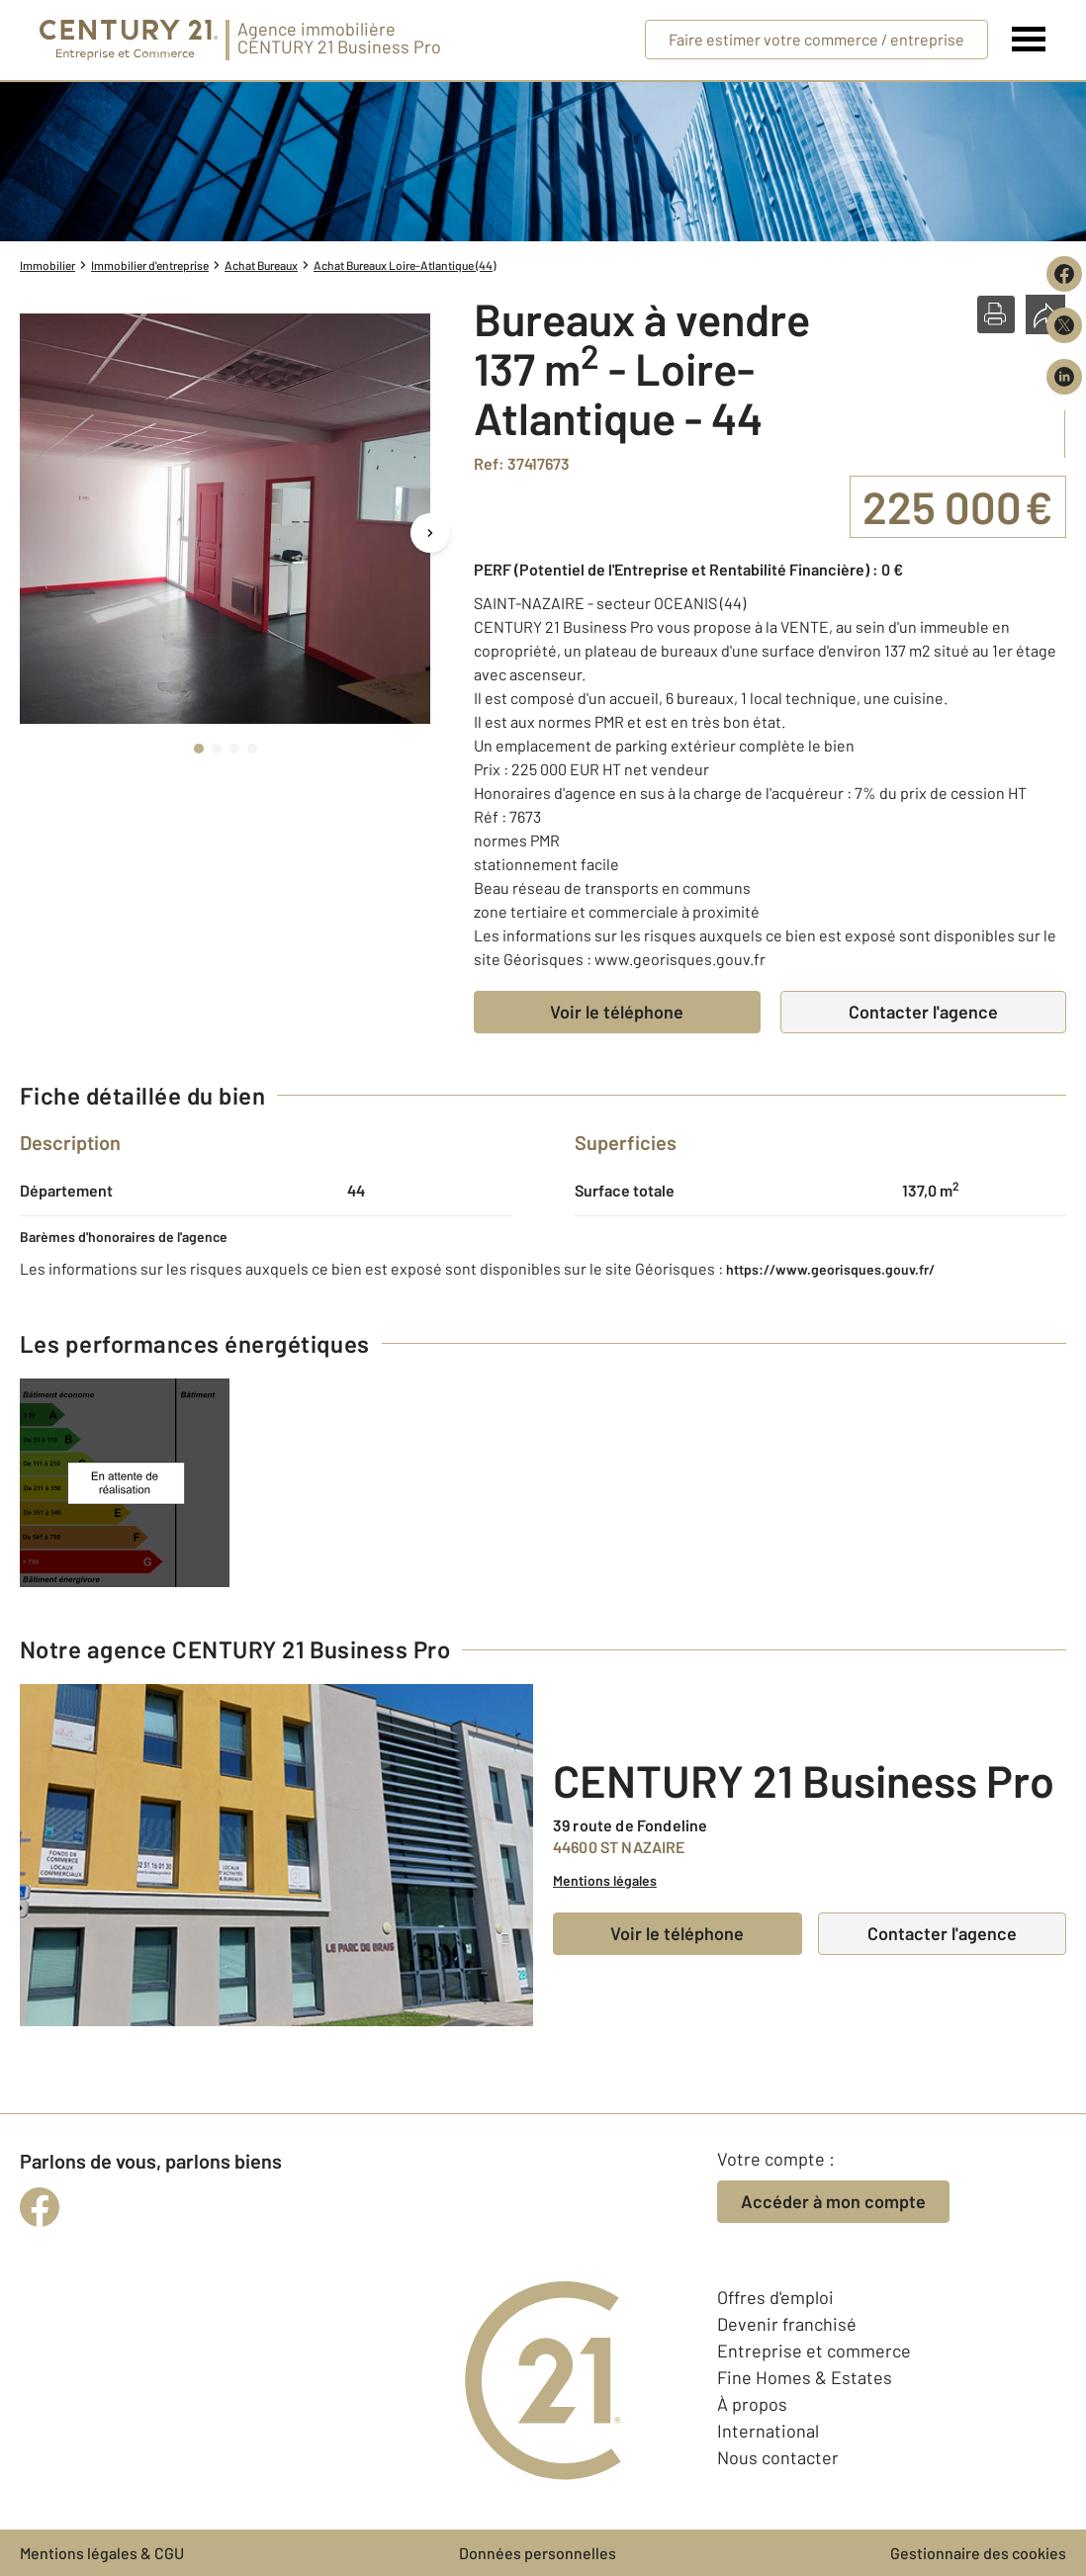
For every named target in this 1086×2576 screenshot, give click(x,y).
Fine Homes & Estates (804, 2377)
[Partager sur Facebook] (1064, 274)
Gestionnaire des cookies (978, 2552)
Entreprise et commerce (814, 2350)
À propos (752, 2404)
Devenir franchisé (787, 2324)
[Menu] (1029, 39)
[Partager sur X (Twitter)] (1064, 325)
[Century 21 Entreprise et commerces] (129, 40)
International (768, 2431)
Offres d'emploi (775, 2297)
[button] (996, 314)
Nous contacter (778, 2457)
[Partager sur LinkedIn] (1064, 377)
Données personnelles (537, 2552)
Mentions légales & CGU (102, 2552)
